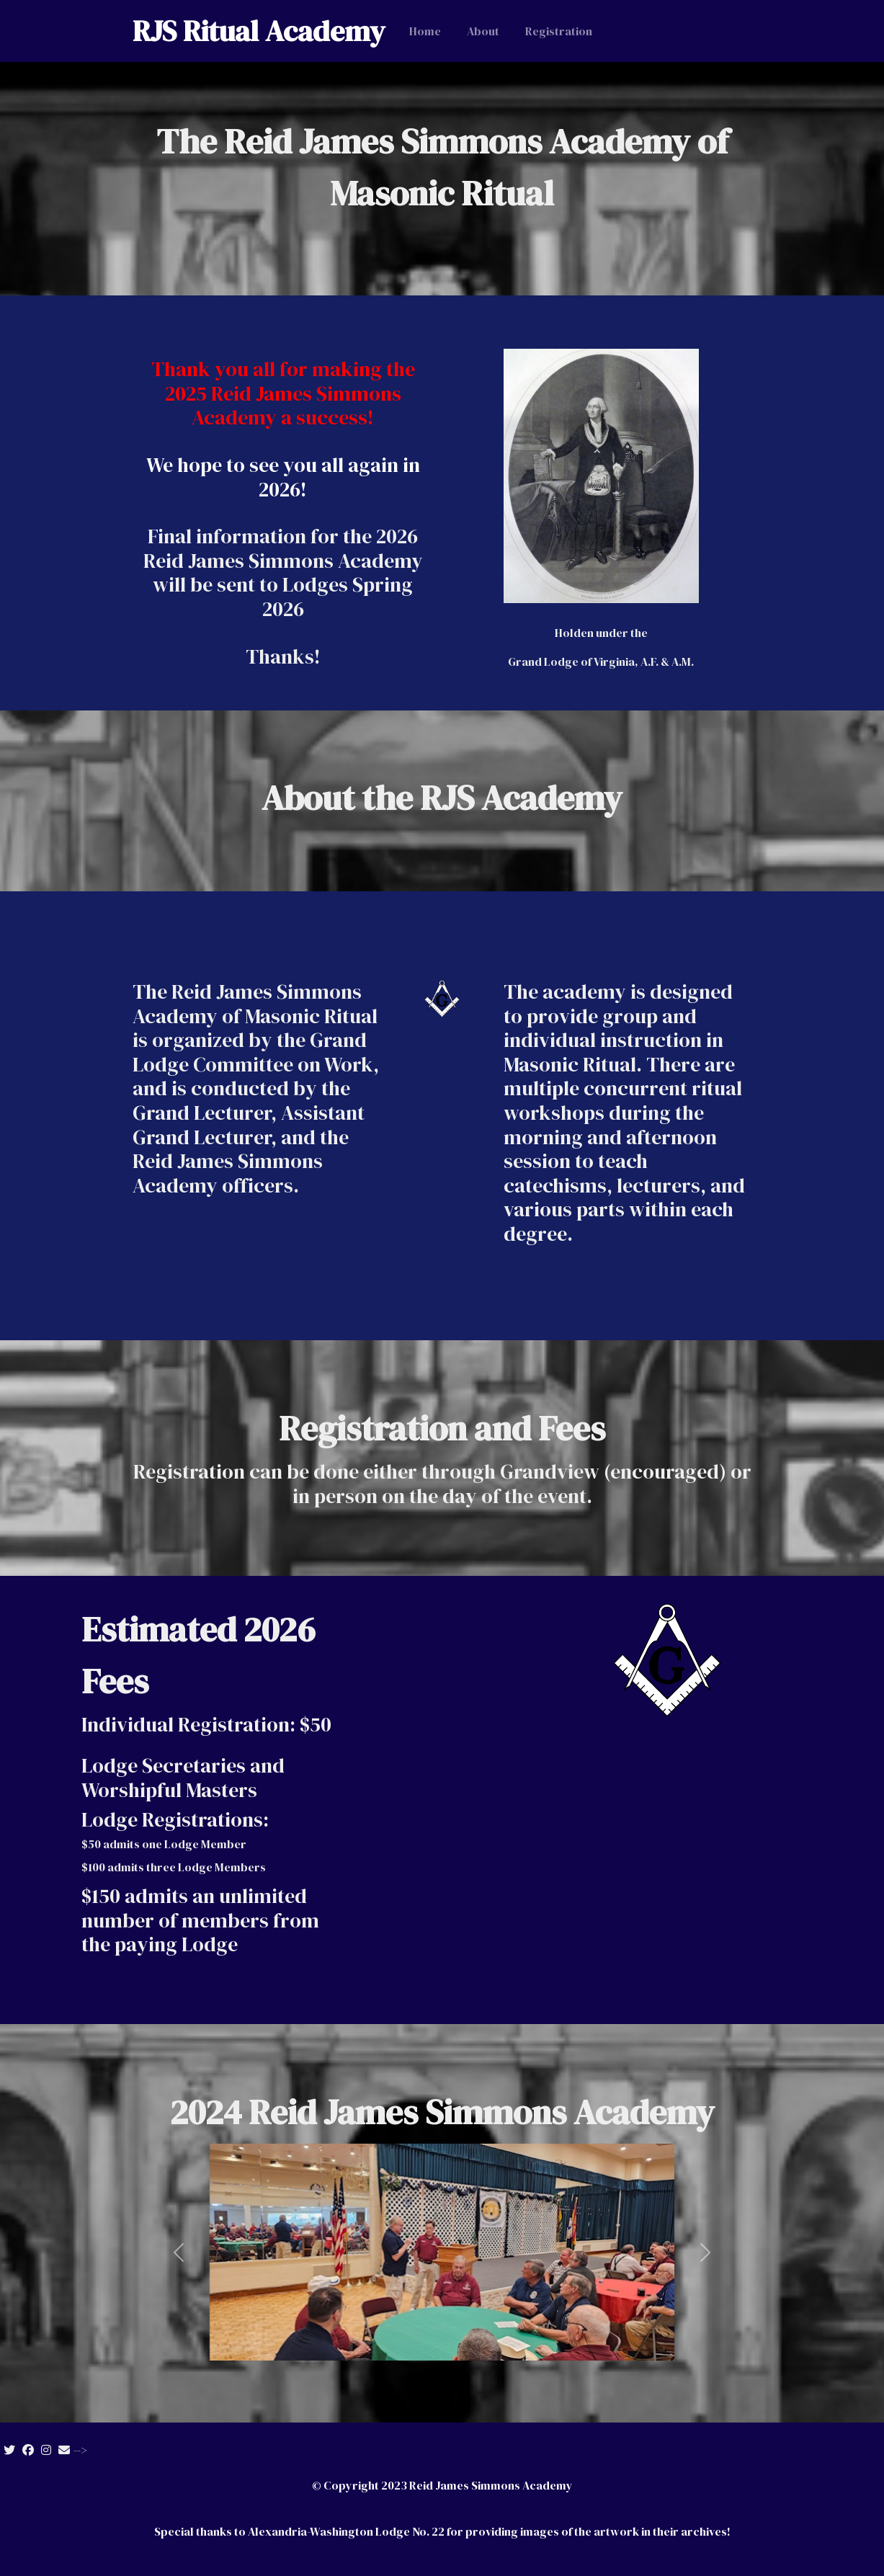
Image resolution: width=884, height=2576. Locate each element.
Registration (558, 31)
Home (425, 31)
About (483, 31)
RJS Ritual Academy (259, 31)
